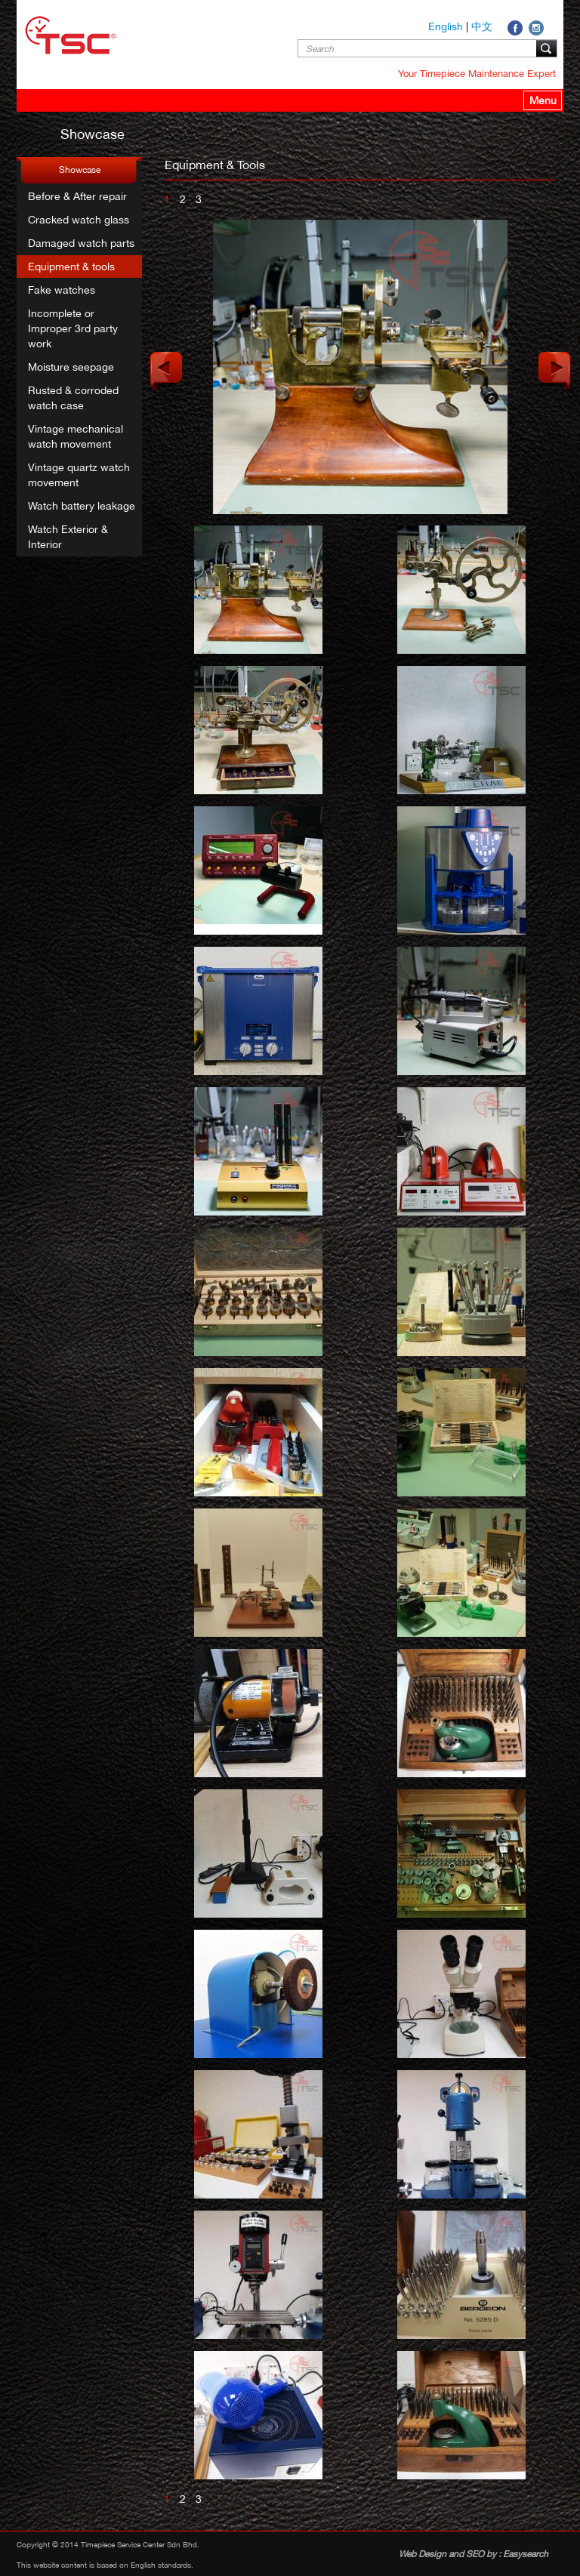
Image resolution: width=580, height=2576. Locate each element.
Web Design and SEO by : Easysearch (473, 2554)
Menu (543, 100)
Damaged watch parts (81, 243)
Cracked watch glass (78, 220)
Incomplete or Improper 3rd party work (73, 328)
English (445, 26)
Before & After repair (77, 196)
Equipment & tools (71, 266)
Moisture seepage (71, 367)
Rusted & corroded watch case (73, 397)
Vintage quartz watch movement (79, 474)
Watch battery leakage (81, 506)
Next (554, 371)
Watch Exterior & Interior (68, 536)
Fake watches (61, 290)
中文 (481, 26)
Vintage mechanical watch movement (75, 436)
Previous (166, 371)
